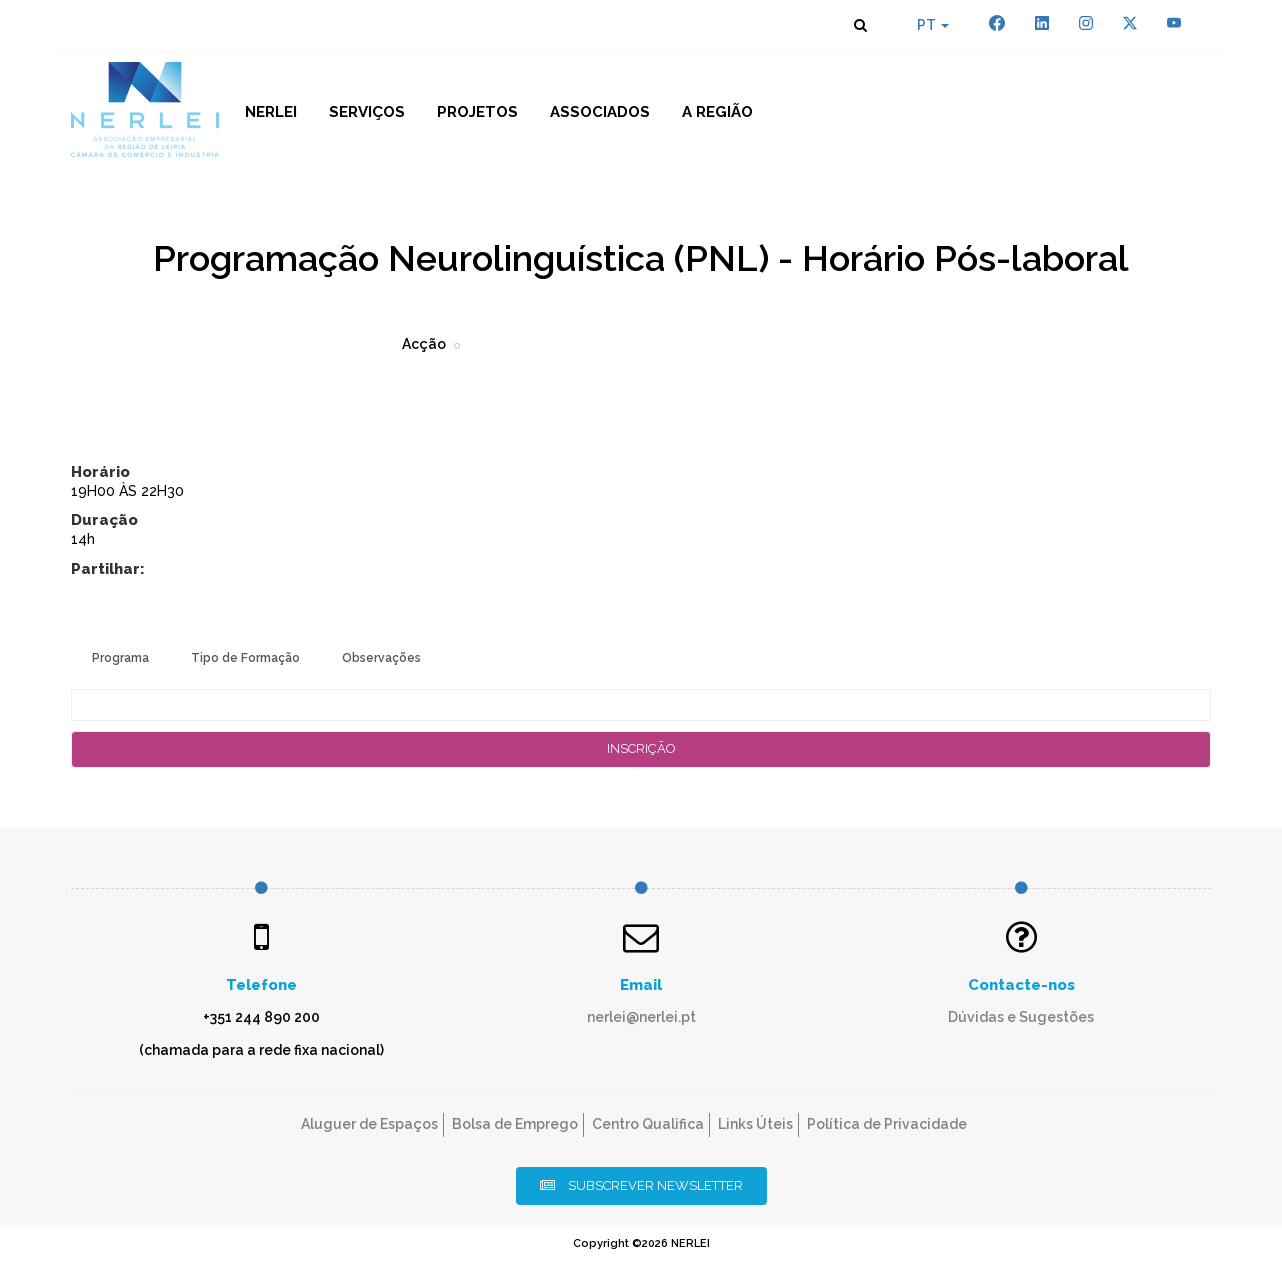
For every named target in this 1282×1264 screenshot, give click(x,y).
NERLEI (271, 112)
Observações (381, 658)
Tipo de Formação (245, 658)
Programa (120, 658)
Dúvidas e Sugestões (1021, 1017)
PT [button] (933, 25)
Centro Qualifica (648, 1124)
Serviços (367, 112)
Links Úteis (755, 1124)
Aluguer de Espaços (369, 1124)
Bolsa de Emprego (515, 1124)
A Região (717, 112)
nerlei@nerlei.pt (641, 1017)
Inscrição (641, 748)
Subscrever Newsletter (641, 1185)
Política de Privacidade (887, 1124)
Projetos (477, 112)
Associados (600, 112)
